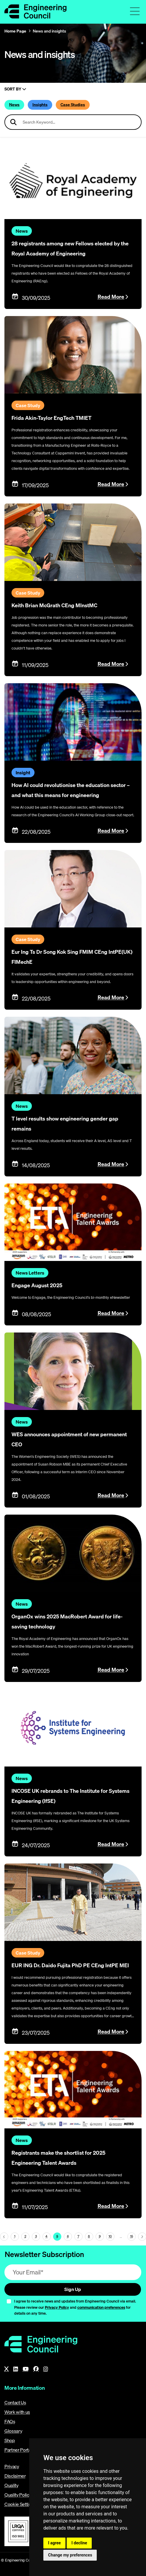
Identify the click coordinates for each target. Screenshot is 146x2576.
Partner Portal (18, 2450)
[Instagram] (45, 2369)
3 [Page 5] (36, 2236)
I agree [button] (54, 2543)
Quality (11, 2485)
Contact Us (15, 2402)
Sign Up (72, 2289)
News (14, 104)
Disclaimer (15, 2476)
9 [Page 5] (100, 2236)
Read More (111, 296)
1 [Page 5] (14, 2236)
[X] (6, 2369)
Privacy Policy (57, 2307)
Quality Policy (18, 2495)
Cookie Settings (20, 2504)
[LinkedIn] (15, 2369)
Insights (39, 104)
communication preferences (101, 2307)
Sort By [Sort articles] (15, 89)
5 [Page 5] (57, 2236)
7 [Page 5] (78, 2236)
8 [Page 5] (89, 2236)
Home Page (15, 31)
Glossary (13, 2431)
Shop (9, 2440)
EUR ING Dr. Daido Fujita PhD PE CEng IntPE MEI (70, 1965)
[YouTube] (26, 2369)
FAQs (9, 2421)
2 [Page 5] (25, 2236)
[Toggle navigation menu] (134, 11)
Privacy (11, 2466)
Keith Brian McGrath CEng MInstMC (54, 605)
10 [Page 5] (110, 2236)
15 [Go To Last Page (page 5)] (131, 2236)
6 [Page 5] (68, 2236)
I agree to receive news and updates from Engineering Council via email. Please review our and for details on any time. (75, 2307)
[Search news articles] (73, 122)
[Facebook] (36, 2369)
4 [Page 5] (46, 2236)
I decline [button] (79, 2543)
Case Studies (72, 104)
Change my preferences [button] (70, 2555)
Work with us (17, 2412)
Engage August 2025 (37, 1285)
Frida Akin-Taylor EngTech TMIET (51, 418)
